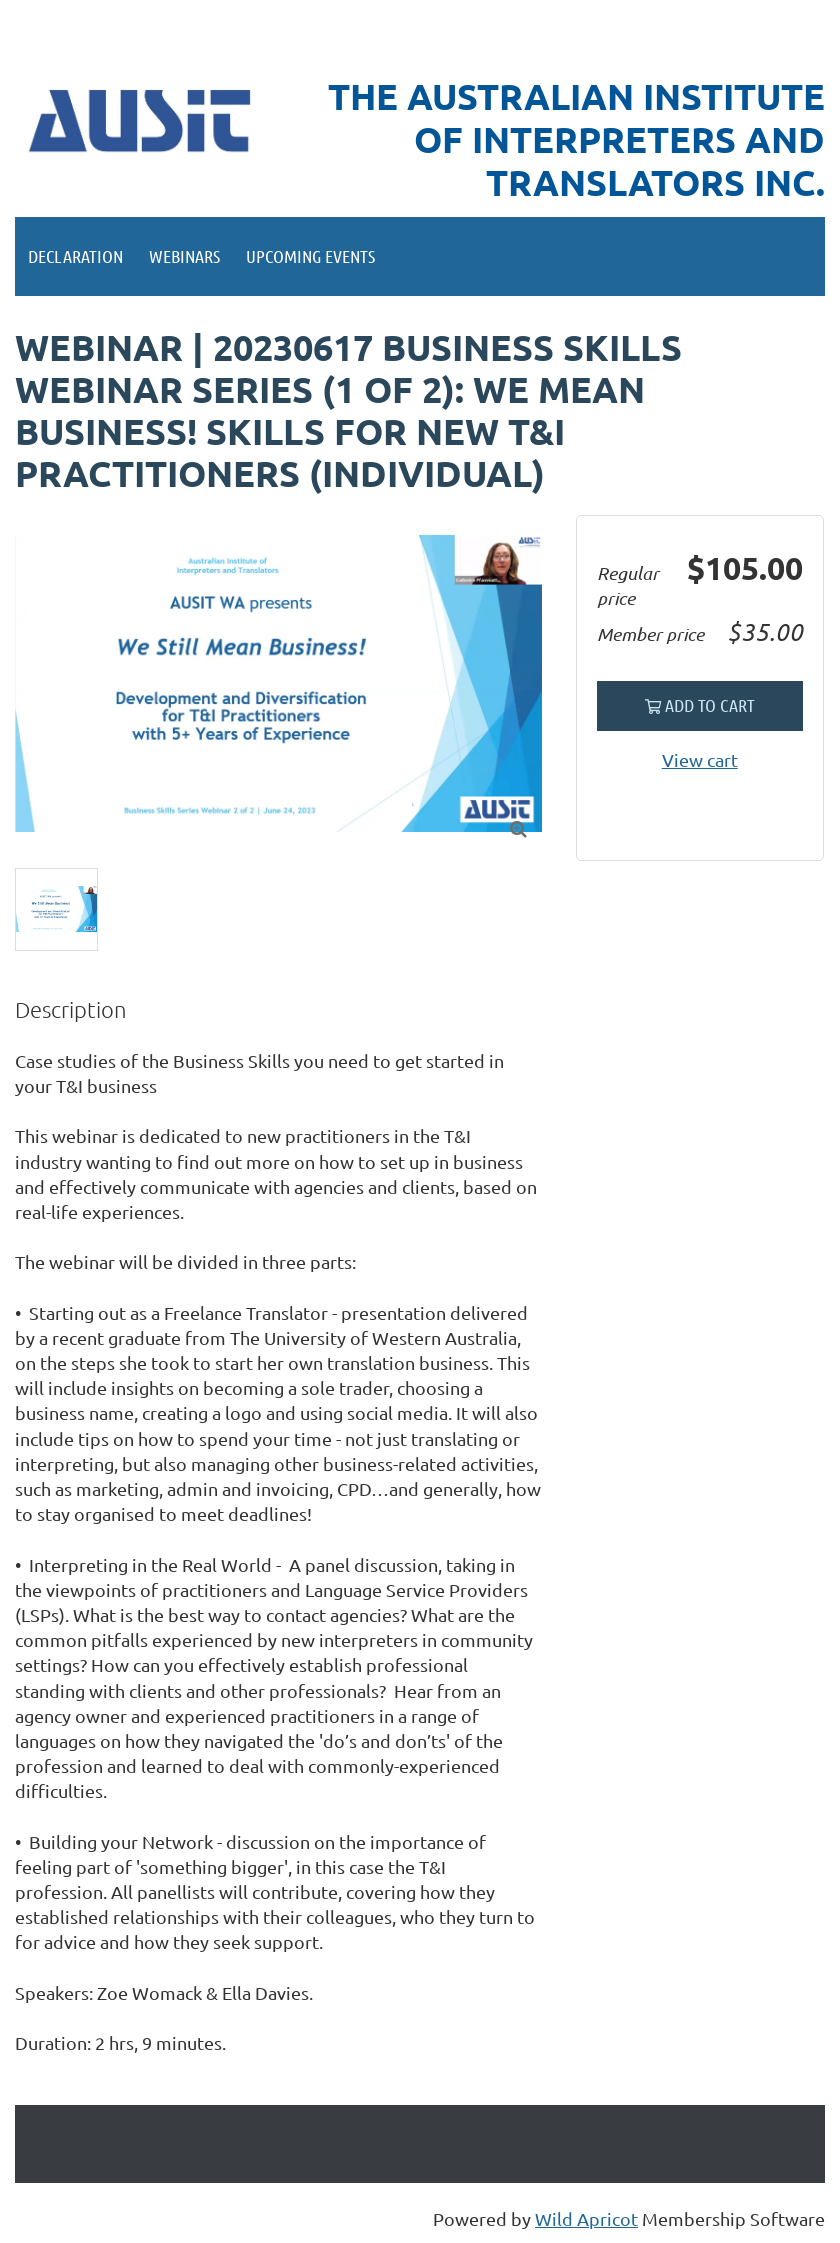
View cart (700, 759)
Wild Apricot (586, 2218)
